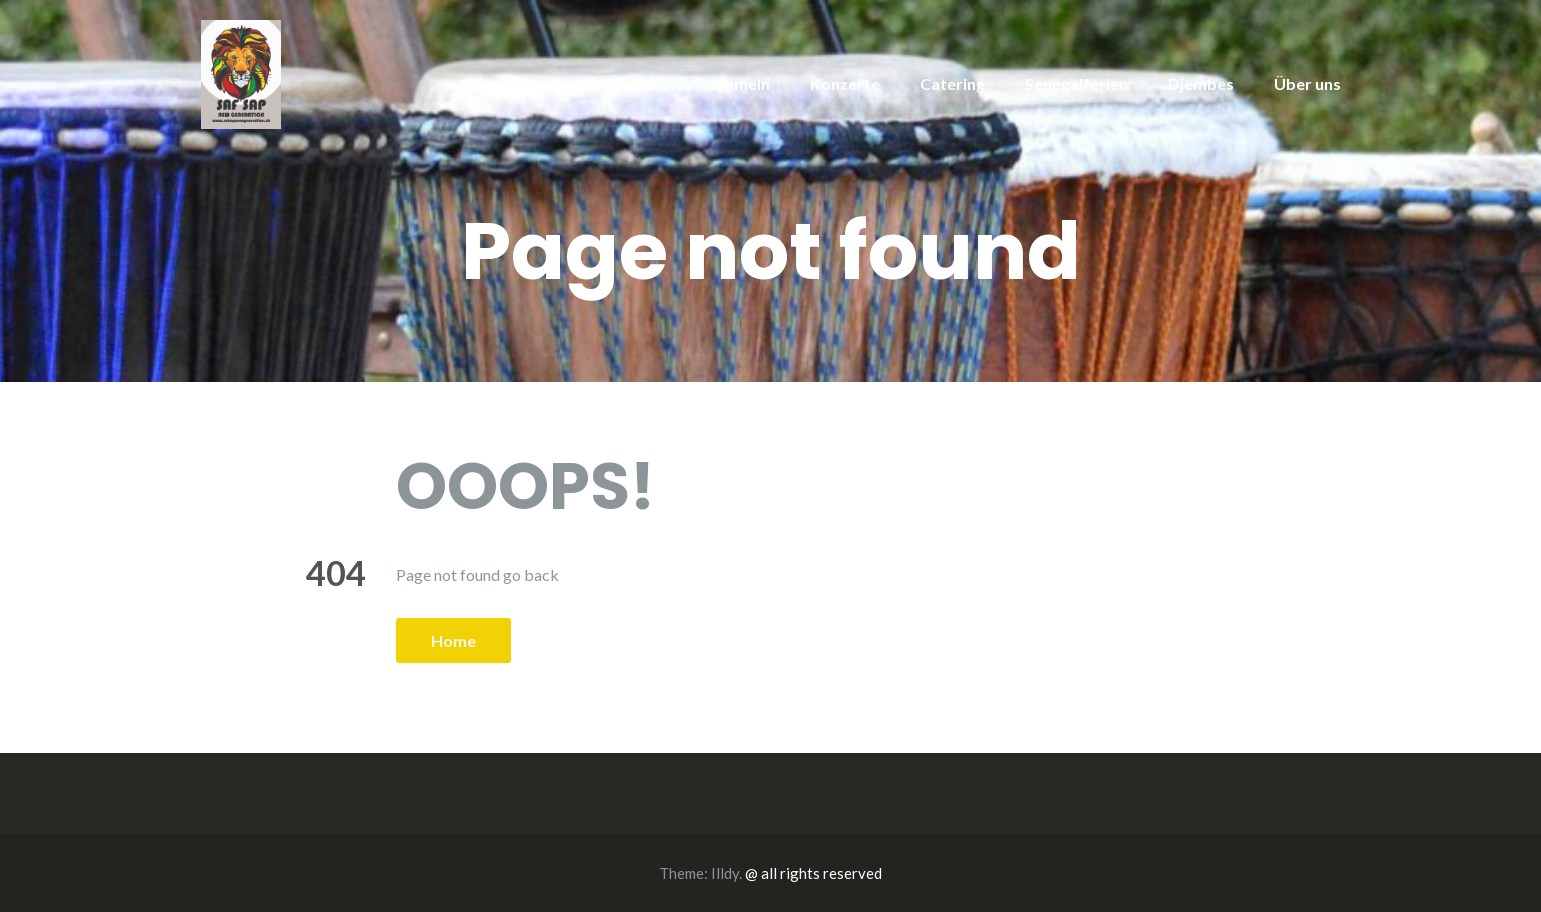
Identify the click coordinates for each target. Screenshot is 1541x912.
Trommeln (731, 83)
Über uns (1307, 83)
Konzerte (845, 83)
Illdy (725, 873)
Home (453, 640)
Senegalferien (1076, 83)
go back (531, 574)
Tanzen (626, 83)
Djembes (1201, 83)
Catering (952, 83)
